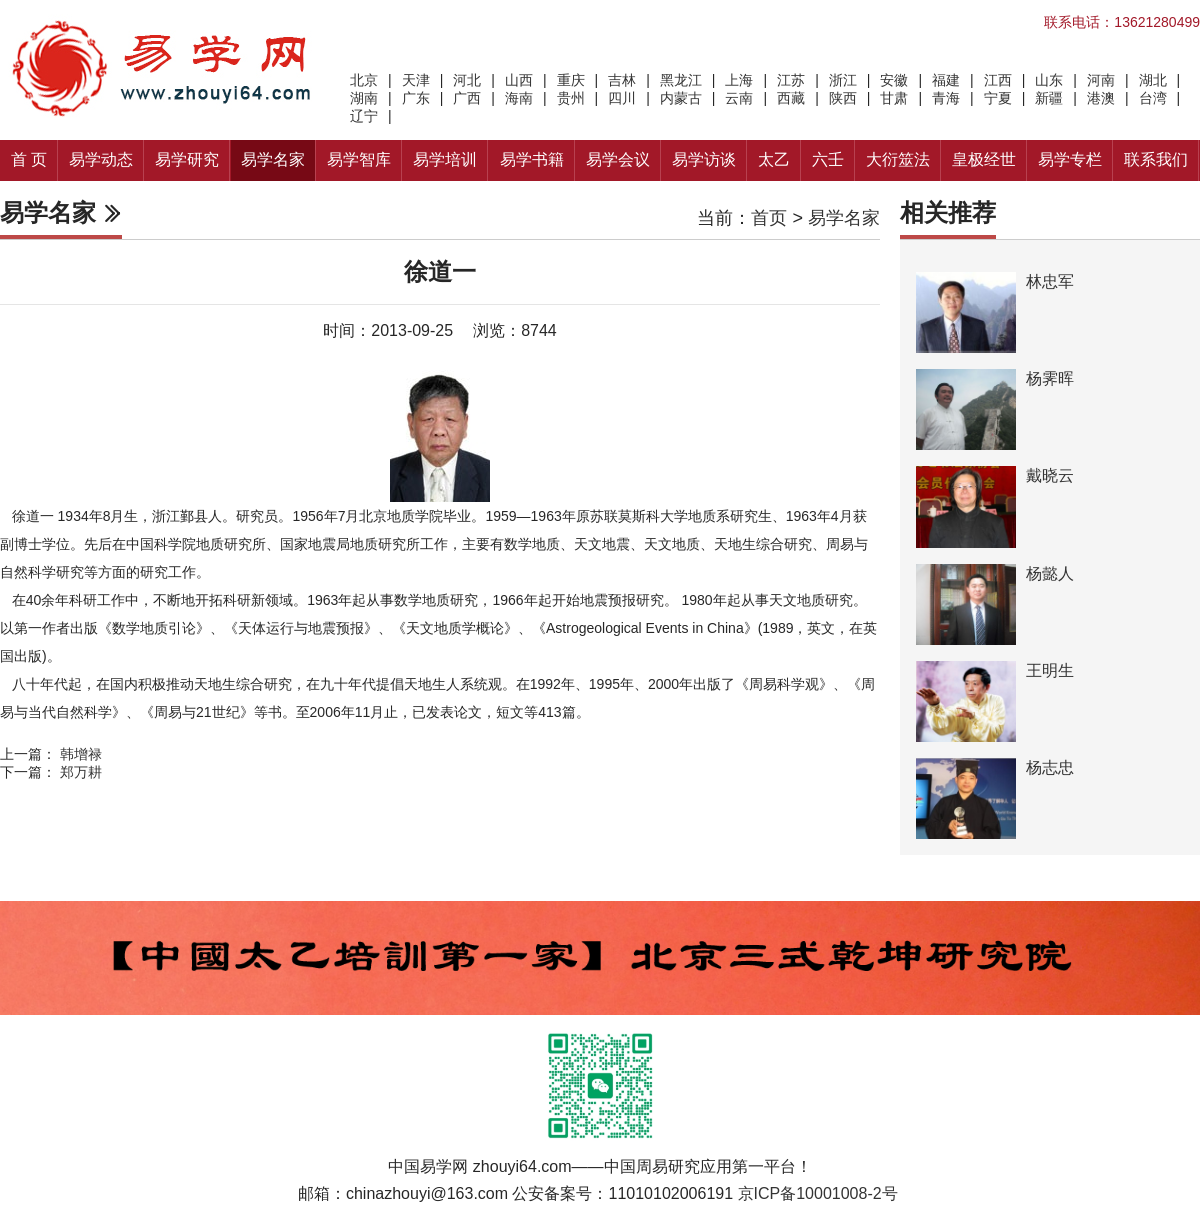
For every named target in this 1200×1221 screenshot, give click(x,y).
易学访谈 (704, 159)
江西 (998, 80)
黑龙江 (681, 80)
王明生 (1050, 670)
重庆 (571, 80)
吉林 (622, 80)
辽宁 (364, 116)
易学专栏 (1070, 159)
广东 (416, 98)
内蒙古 (681, 98)
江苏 (791, 80)
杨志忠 (1050, 767)
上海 (739, 80)
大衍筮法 (898, 159)
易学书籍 (532, 159)
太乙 (774, 159)
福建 (946, 80)
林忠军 (1050, 281)
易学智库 (359, 159)
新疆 (1049, 98)
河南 (1101, 80)
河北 (467, 80)
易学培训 (445, 159)
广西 (467, 98)
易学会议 (618, 159)
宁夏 (998, 98)
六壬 (828, 159)
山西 (519, 80)
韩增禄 (81, 754)
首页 (769, 218)
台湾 (1153, 98)
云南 (739, 98)
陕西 (843, 98)
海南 (519, 98)
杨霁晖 (1050, 378)
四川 (622, 98)
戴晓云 (1050, 475)
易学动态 (101, 159)
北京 (364, 80)
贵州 (571, 98)
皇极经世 (984, 159)
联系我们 (1156, 159)
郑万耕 (81, 772)
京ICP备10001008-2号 (818, 1193)
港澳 (1101, 98)
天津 (416, 80)
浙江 (843, 80)
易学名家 (273, 159)
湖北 (1153, 80)
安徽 (894, 80)
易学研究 (187, 159)
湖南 (364, 98)
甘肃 (894, 98)
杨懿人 (1050, 573)
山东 (1049, 80)
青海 (946, 98)
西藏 (791, 98)
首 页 (29, 159)
